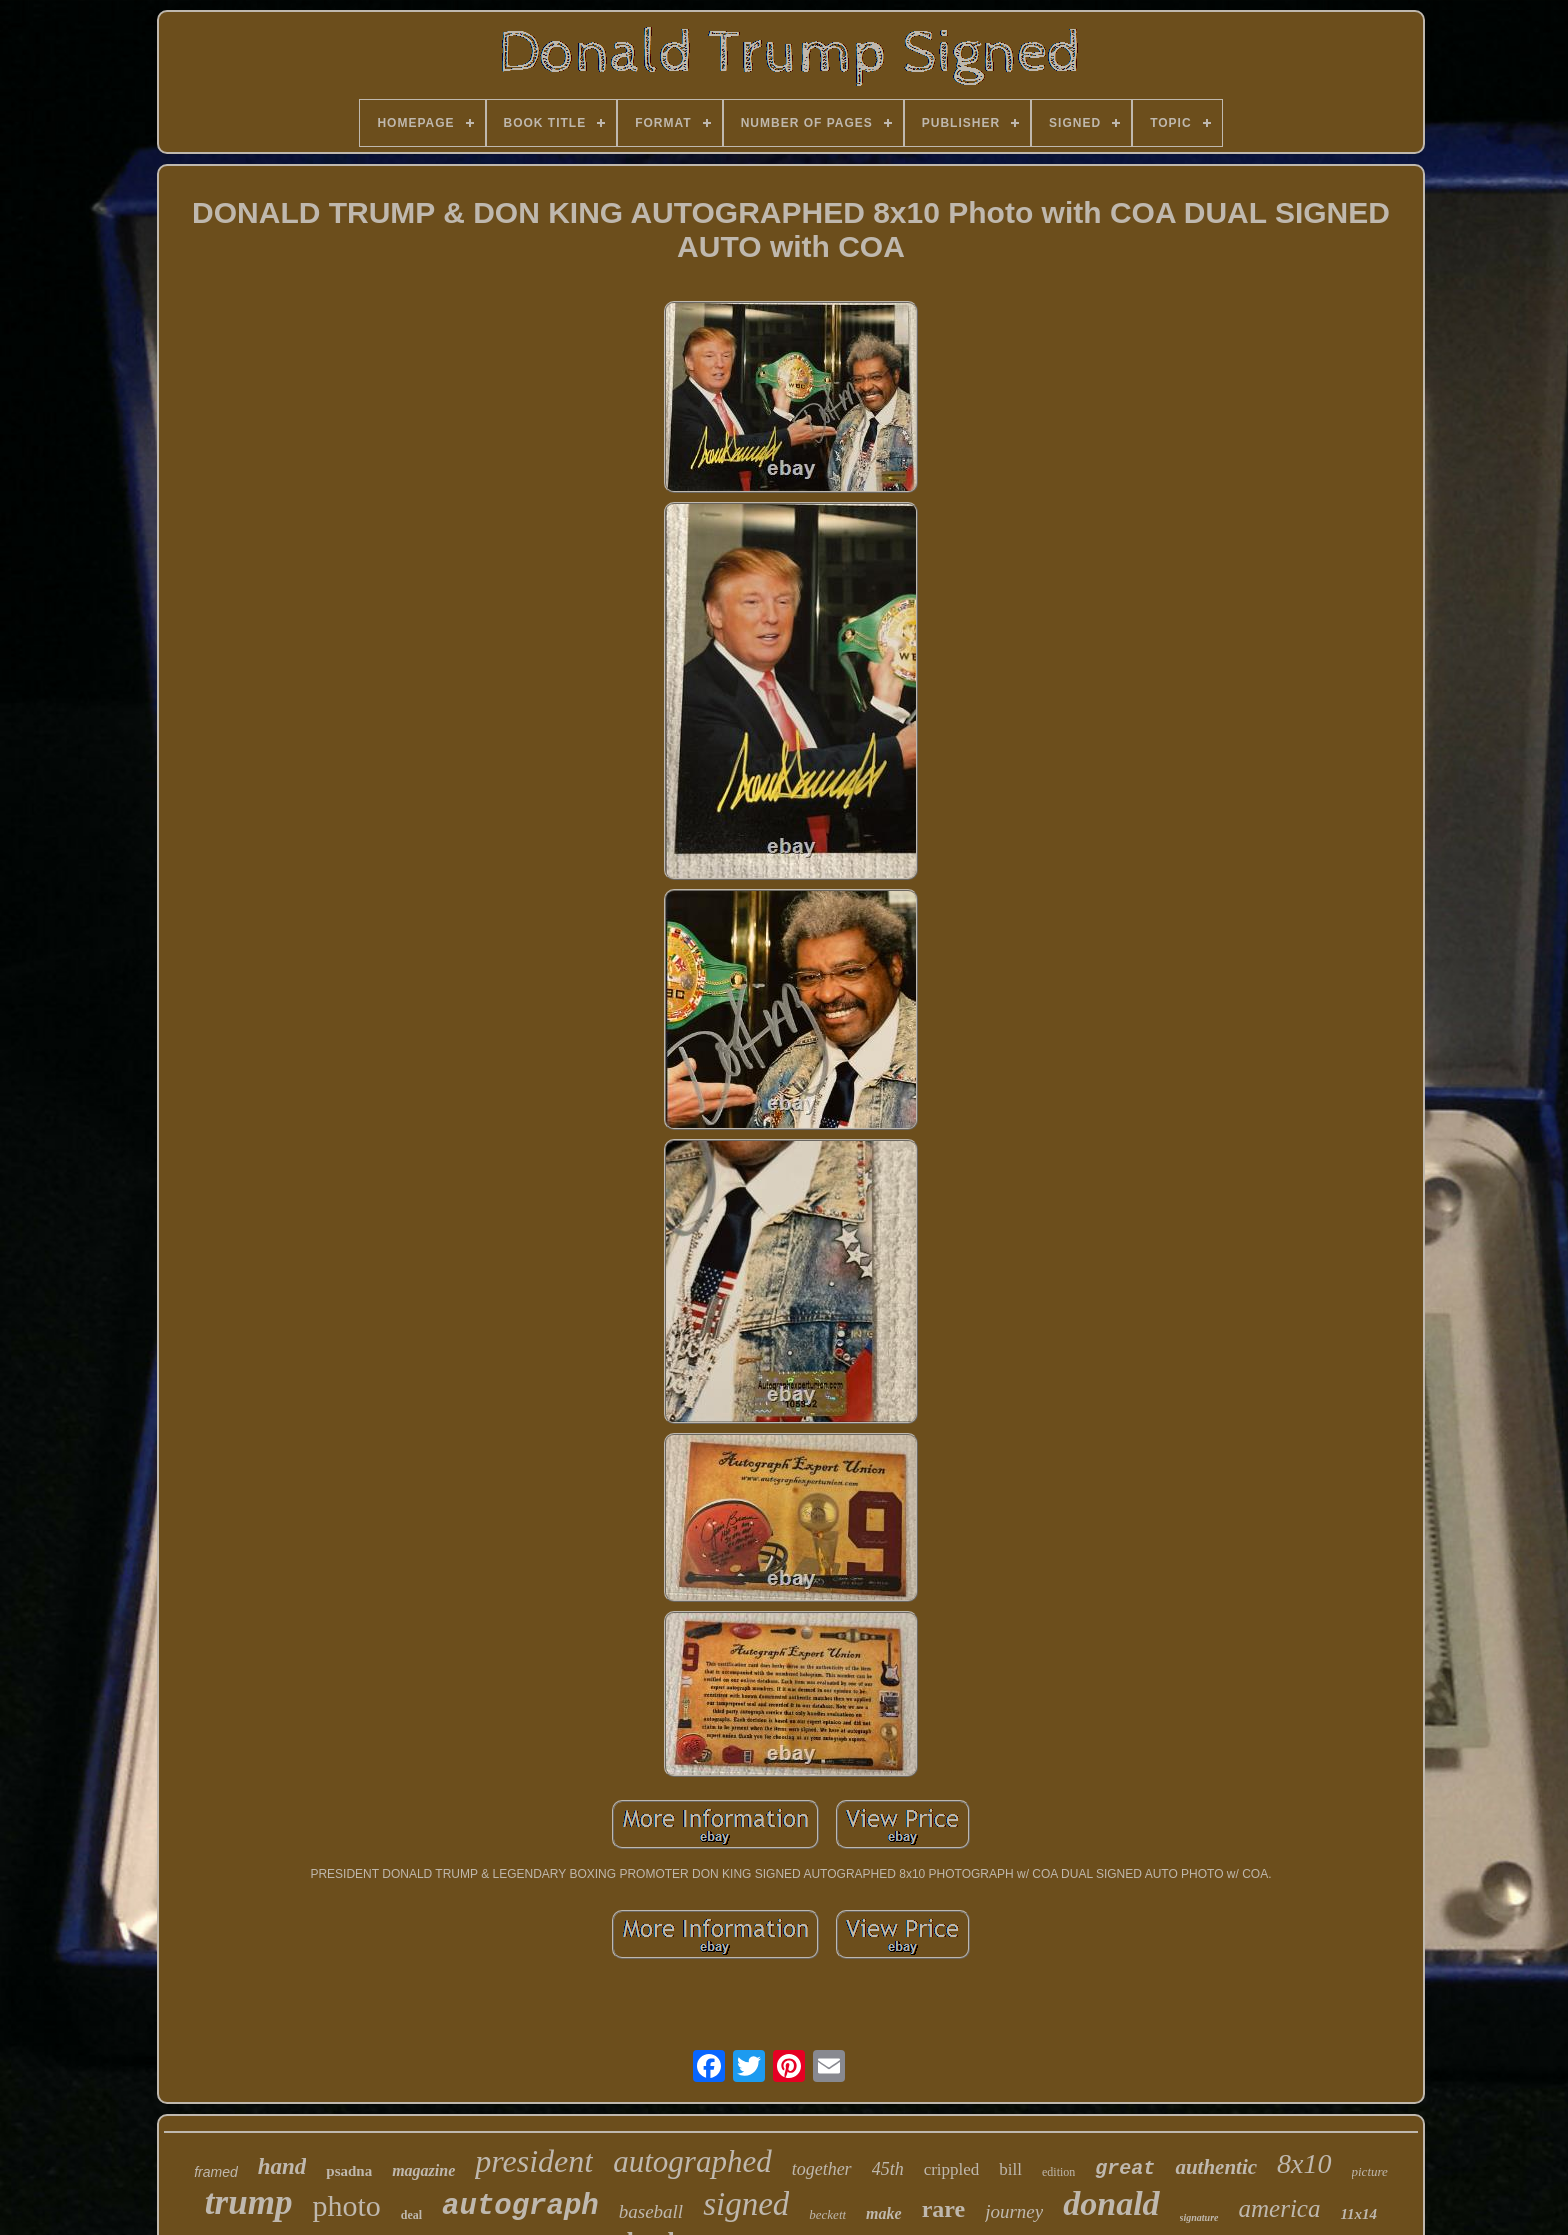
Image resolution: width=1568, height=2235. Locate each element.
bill (1010, 2169)
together (822, 2169)
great (1125, 2168)
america (1280, 2208)
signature (1199, 2217)
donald (1111, 2203)
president (534, 2161)
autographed (692, 2161)
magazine (423, 2170)
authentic (1216, 2167)
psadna (349, 2171)
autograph (520, 2206)
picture (1370, 2171)
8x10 (1304, 2163)
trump (249, 2202)
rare (944, 2209)
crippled (952, 2169)
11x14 (1358, 2214)
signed (746, 2204)
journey (1014, 2211)
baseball (651, 2211)
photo (346, 2205)
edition (1058, 2172)
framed (216, 2172)
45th (888, 2169)
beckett (827, 2214)
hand (282, 2166)
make (884, 2213)
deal (411, 2215)
